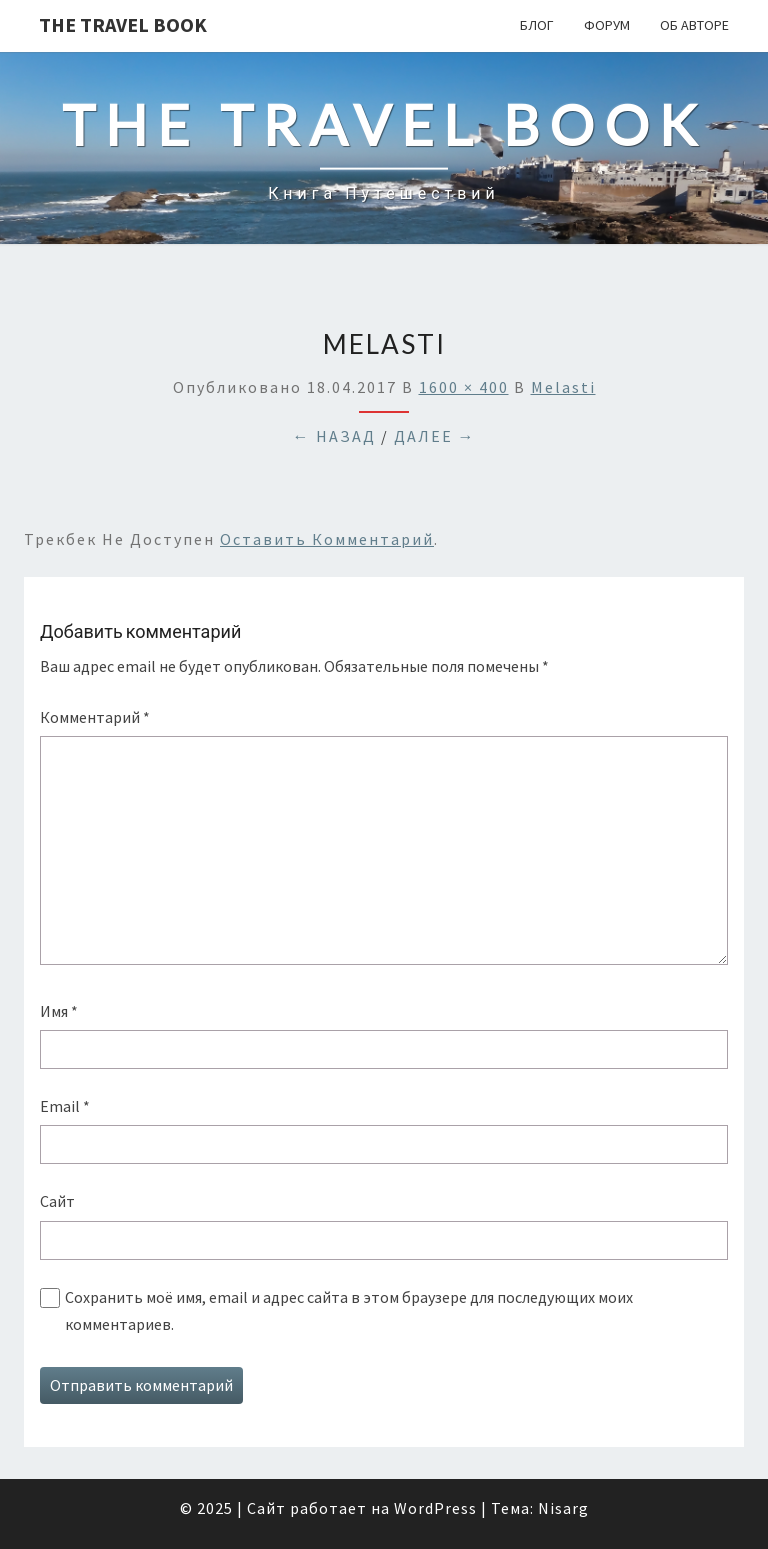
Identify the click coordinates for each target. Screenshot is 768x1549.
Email (65, 1106)
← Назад (334, 436)
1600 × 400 (464, 387)
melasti (563, 387)
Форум (607, 25)
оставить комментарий (327, 539)
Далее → (435, 436)
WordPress (435, 1508)
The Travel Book (123, 24)
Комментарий (95, 717)
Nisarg (563, 1508)
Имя (59, 1011)
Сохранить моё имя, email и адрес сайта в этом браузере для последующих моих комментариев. (349, 1310)
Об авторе (694, 25)
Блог (537, 25)
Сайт (57, 1201)
